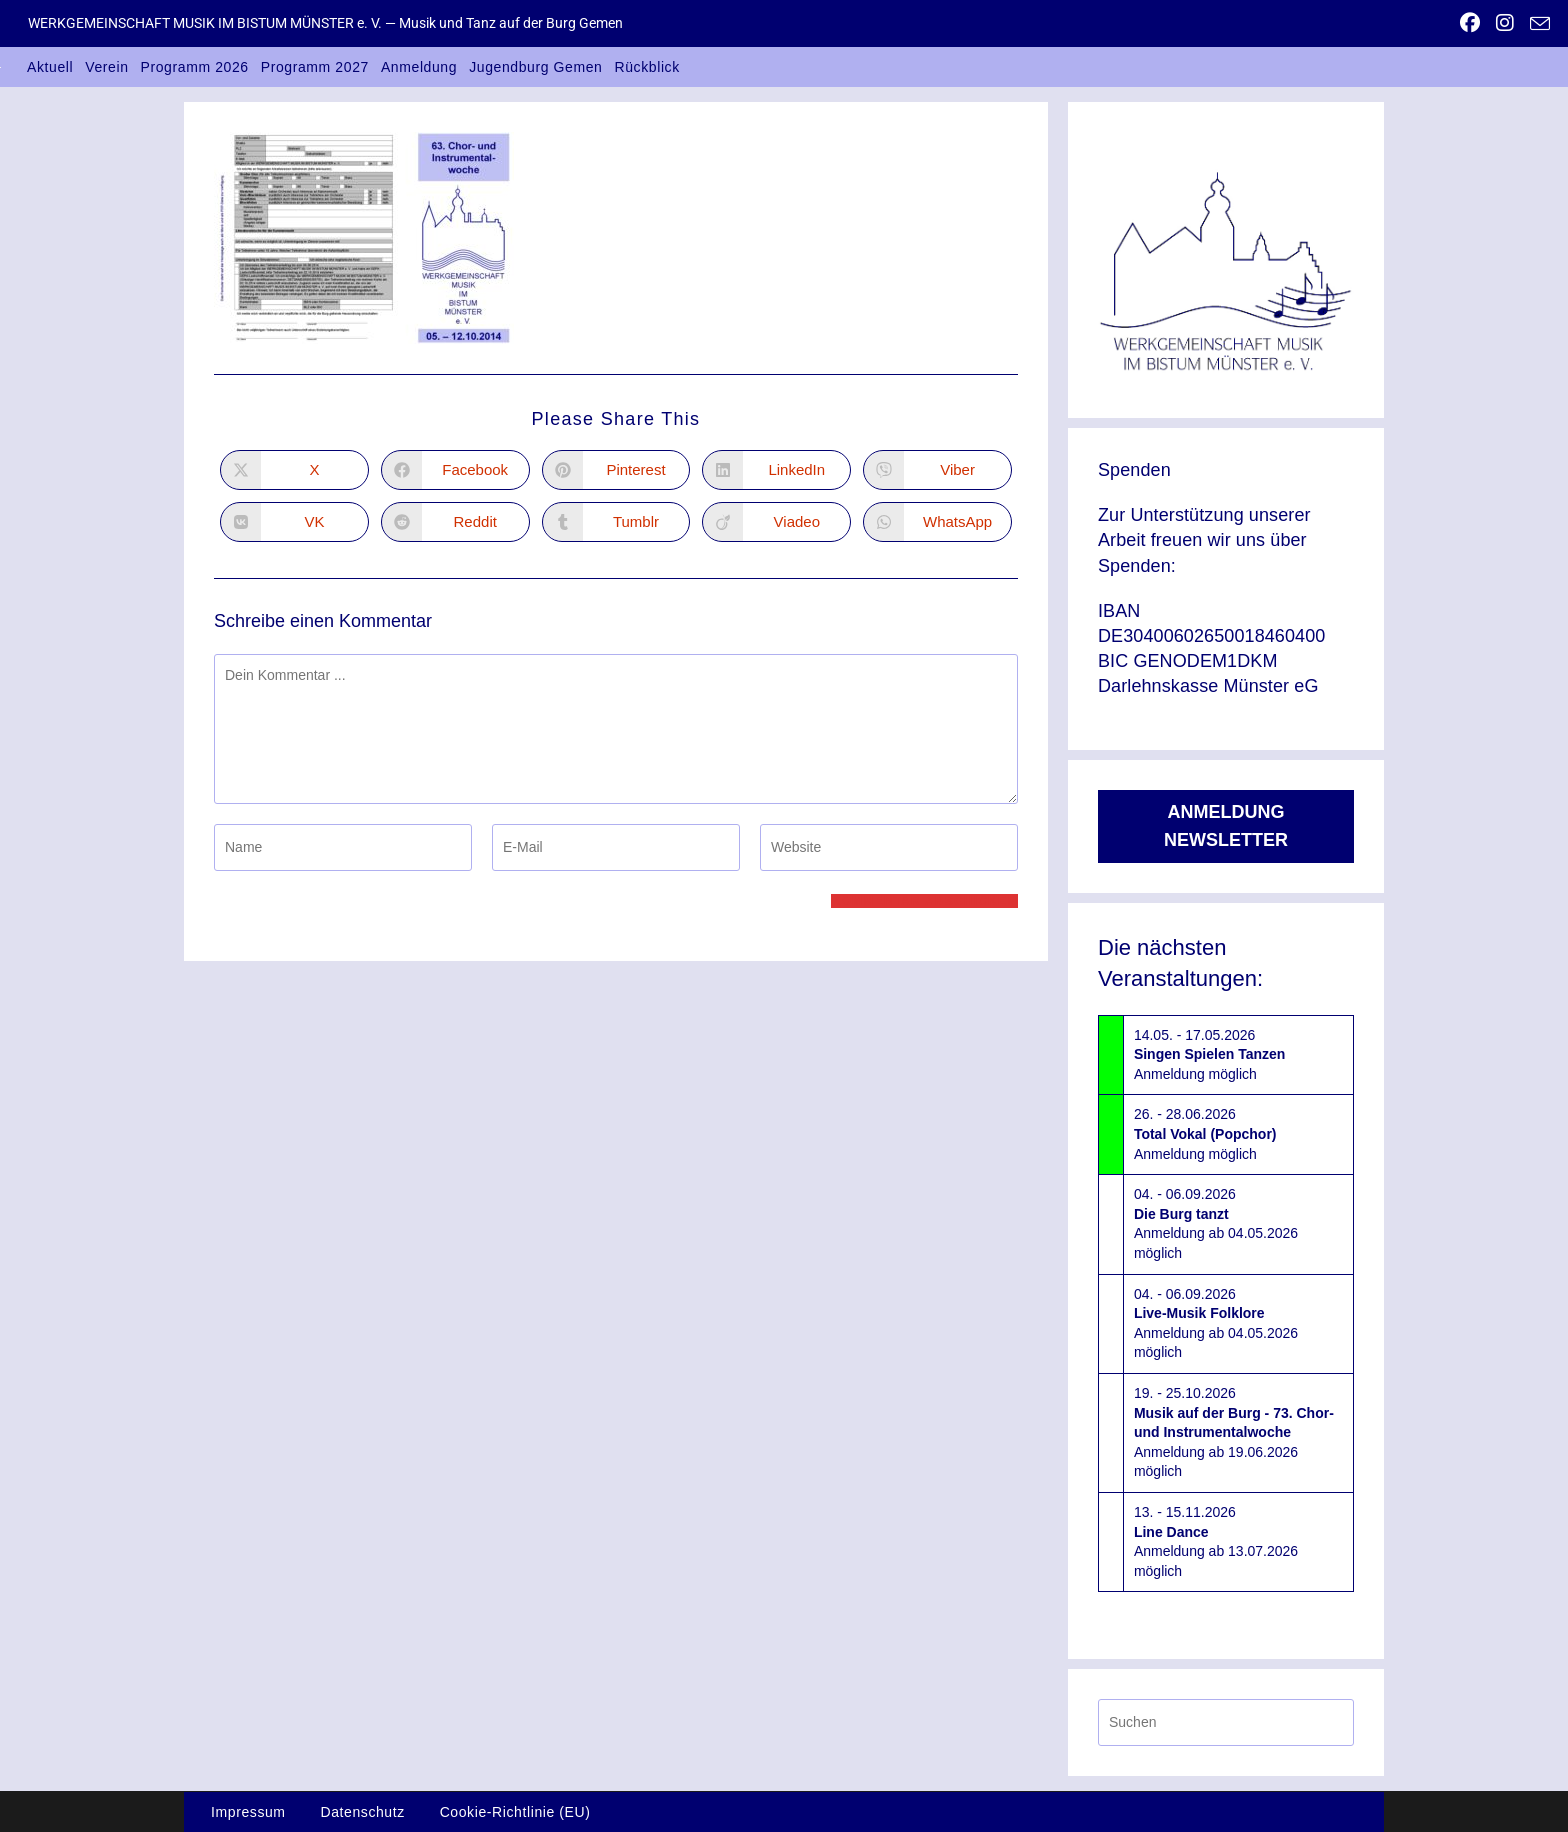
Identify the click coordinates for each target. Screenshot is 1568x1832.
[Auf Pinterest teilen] (616, 470)
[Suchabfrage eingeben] (1226, 1722)
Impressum (248, 1812)
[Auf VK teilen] (294, 522)
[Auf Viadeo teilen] (776, 522)
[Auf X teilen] (294, 470)
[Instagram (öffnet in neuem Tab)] (1505, 23)
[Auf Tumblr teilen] (616, 522)
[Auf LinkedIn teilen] (776, 470)
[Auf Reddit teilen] (455, 522)
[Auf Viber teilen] (937, 470)
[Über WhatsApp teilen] (937, 522)
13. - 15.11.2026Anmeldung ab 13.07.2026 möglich (1216, 1541)
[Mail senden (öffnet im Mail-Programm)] (1536, 24)
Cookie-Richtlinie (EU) (515, 1812)
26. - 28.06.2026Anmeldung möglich (1205, 1133)
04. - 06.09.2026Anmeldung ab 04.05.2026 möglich (1216, 1223)
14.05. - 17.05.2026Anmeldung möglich (1209, 1054)
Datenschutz (362, 1812)
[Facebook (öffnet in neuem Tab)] (1470, 23)
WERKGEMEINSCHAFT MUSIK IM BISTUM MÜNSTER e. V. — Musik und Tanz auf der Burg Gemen (325, 23)
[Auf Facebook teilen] (455, 470)
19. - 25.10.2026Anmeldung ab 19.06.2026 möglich (1234, 1432)
